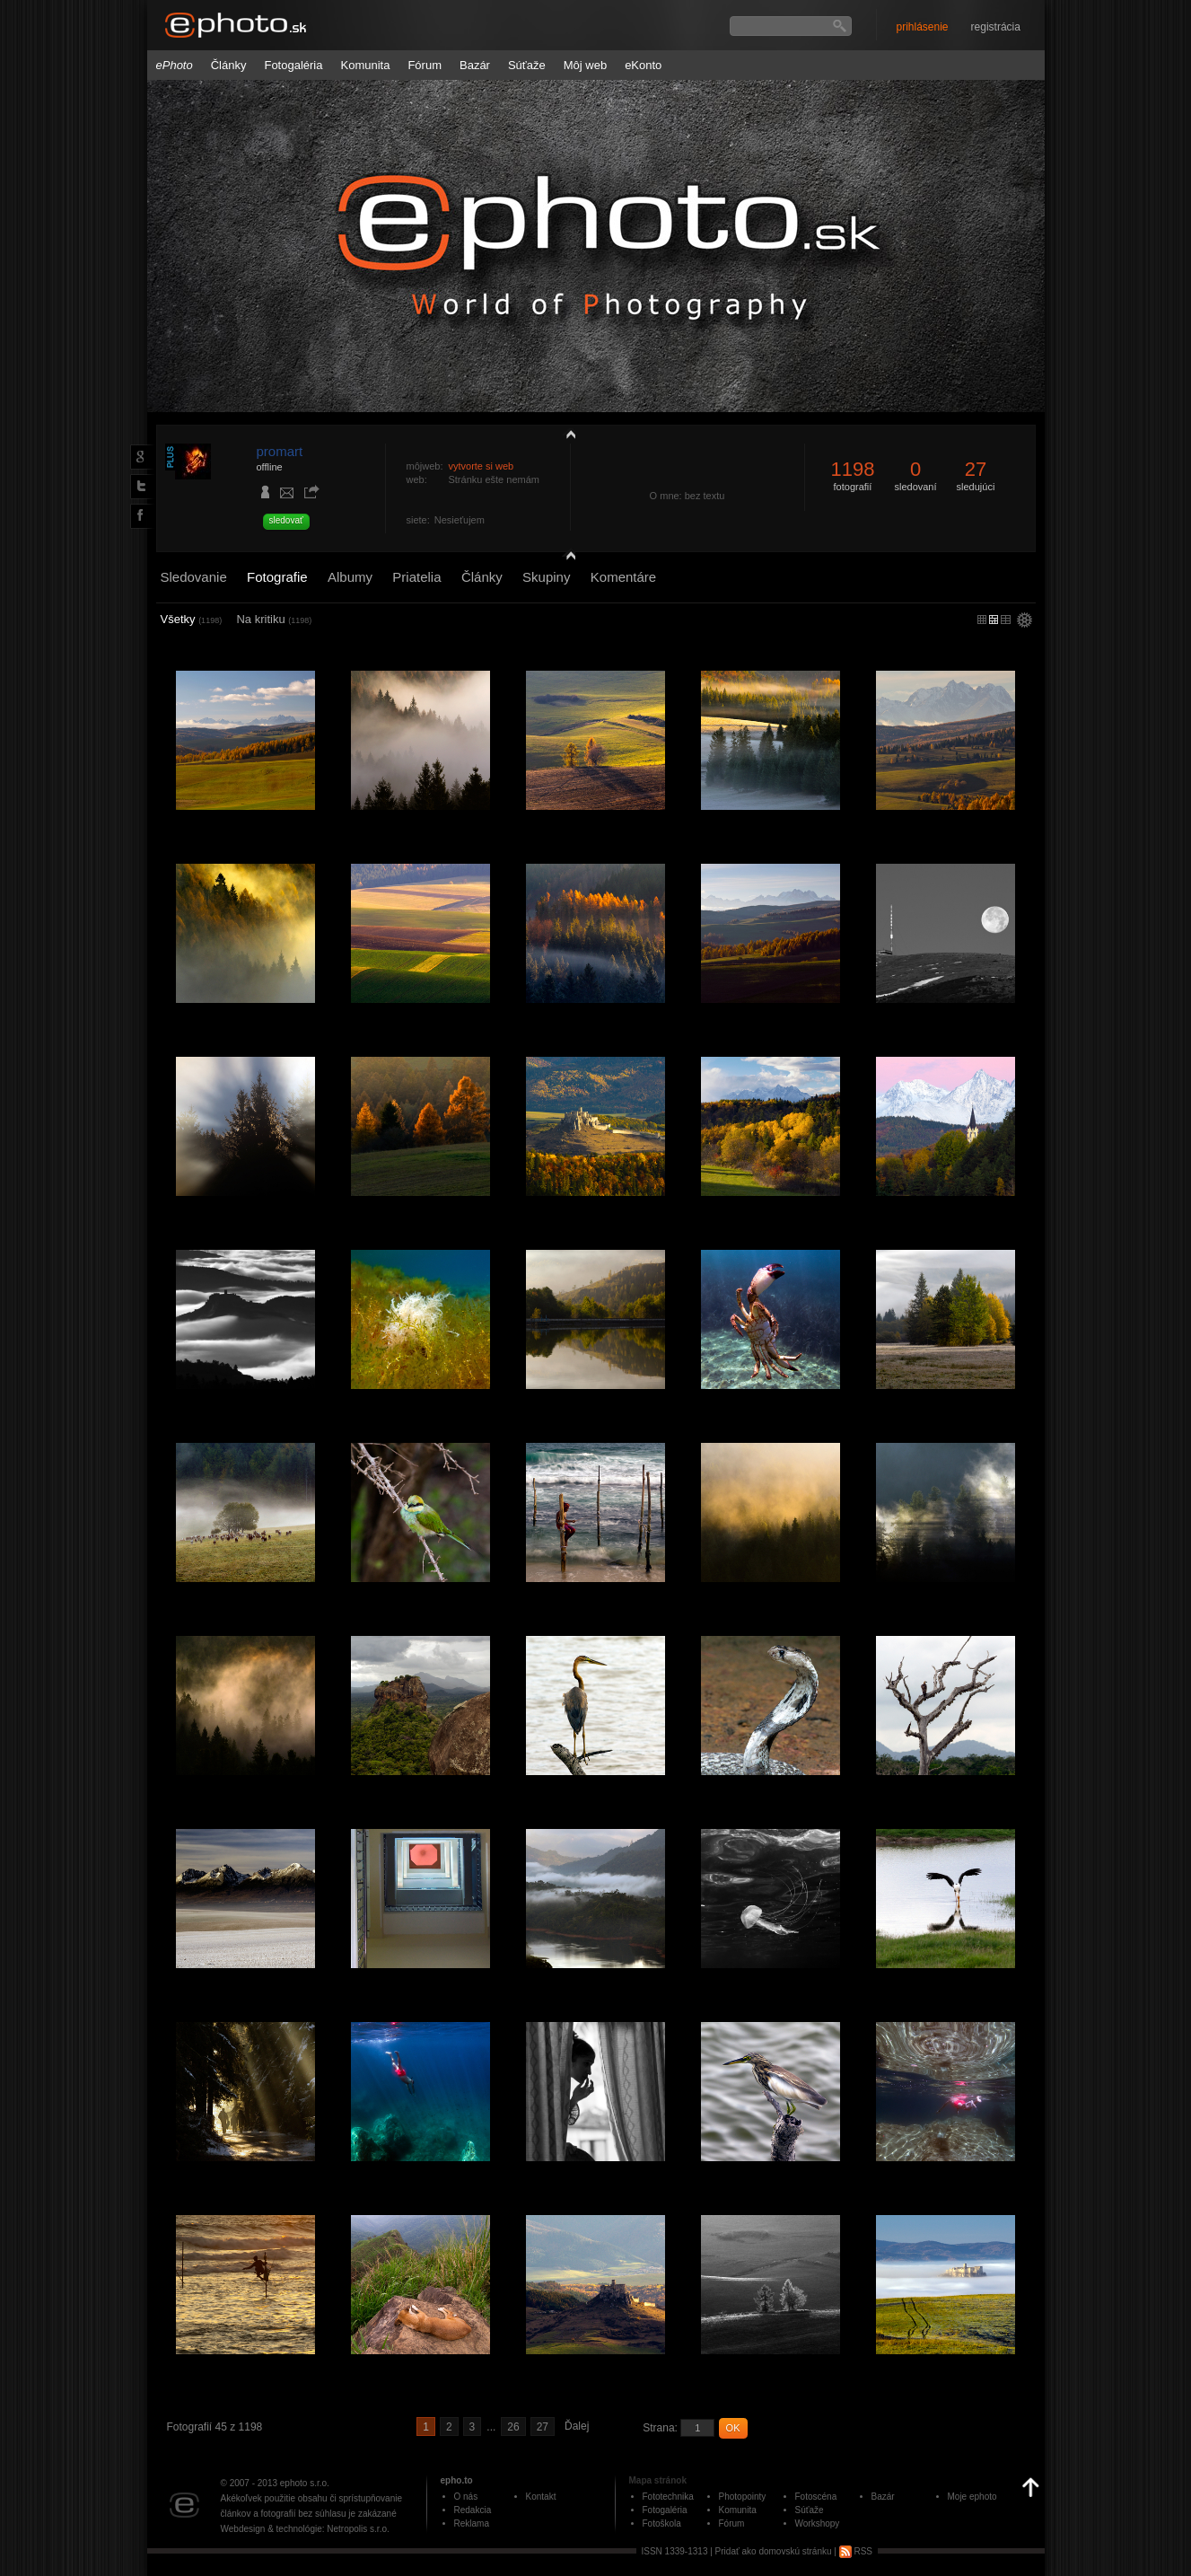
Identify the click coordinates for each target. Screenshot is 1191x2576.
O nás (466, 2496)
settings (1024, 621)
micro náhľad (981, 619)
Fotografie (277, 577)
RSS (855, 2551)
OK (733, 2427)
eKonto (643, 65)
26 (513, 2427)
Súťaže (527, 65)
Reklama (471, 2523)
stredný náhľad (1006, 619)
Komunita (365, 65)
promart (280, 451)
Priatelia (416, 577)
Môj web (585, 65)
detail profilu (566, 554)
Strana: (660, 2428)
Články (229, 65)
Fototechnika (668, 2496)
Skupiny (546, 577)
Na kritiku (273, 619)
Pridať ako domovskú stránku (773, 2551)
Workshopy (817, 2523)
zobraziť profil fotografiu (566, 433)
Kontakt (541, 2496)
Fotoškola (662, 2523)
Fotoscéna (816, 2496)
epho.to (457, 2480)
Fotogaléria (293, 65)
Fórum (424, 65)
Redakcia (473, 2510)
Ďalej (577, 2426)
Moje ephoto (972, 2496)
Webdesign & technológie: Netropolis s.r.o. (305, 2529)
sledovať (286, 520)
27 (542, 2427)
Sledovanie (194, 577)
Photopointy (742, 2496)
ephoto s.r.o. (304, 2483)
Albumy (350, 577)
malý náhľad (993, 619)
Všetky (192, 619)
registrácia (995, 27)
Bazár (475, 65)
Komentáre (623, 577)
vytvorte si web (480, 466)
